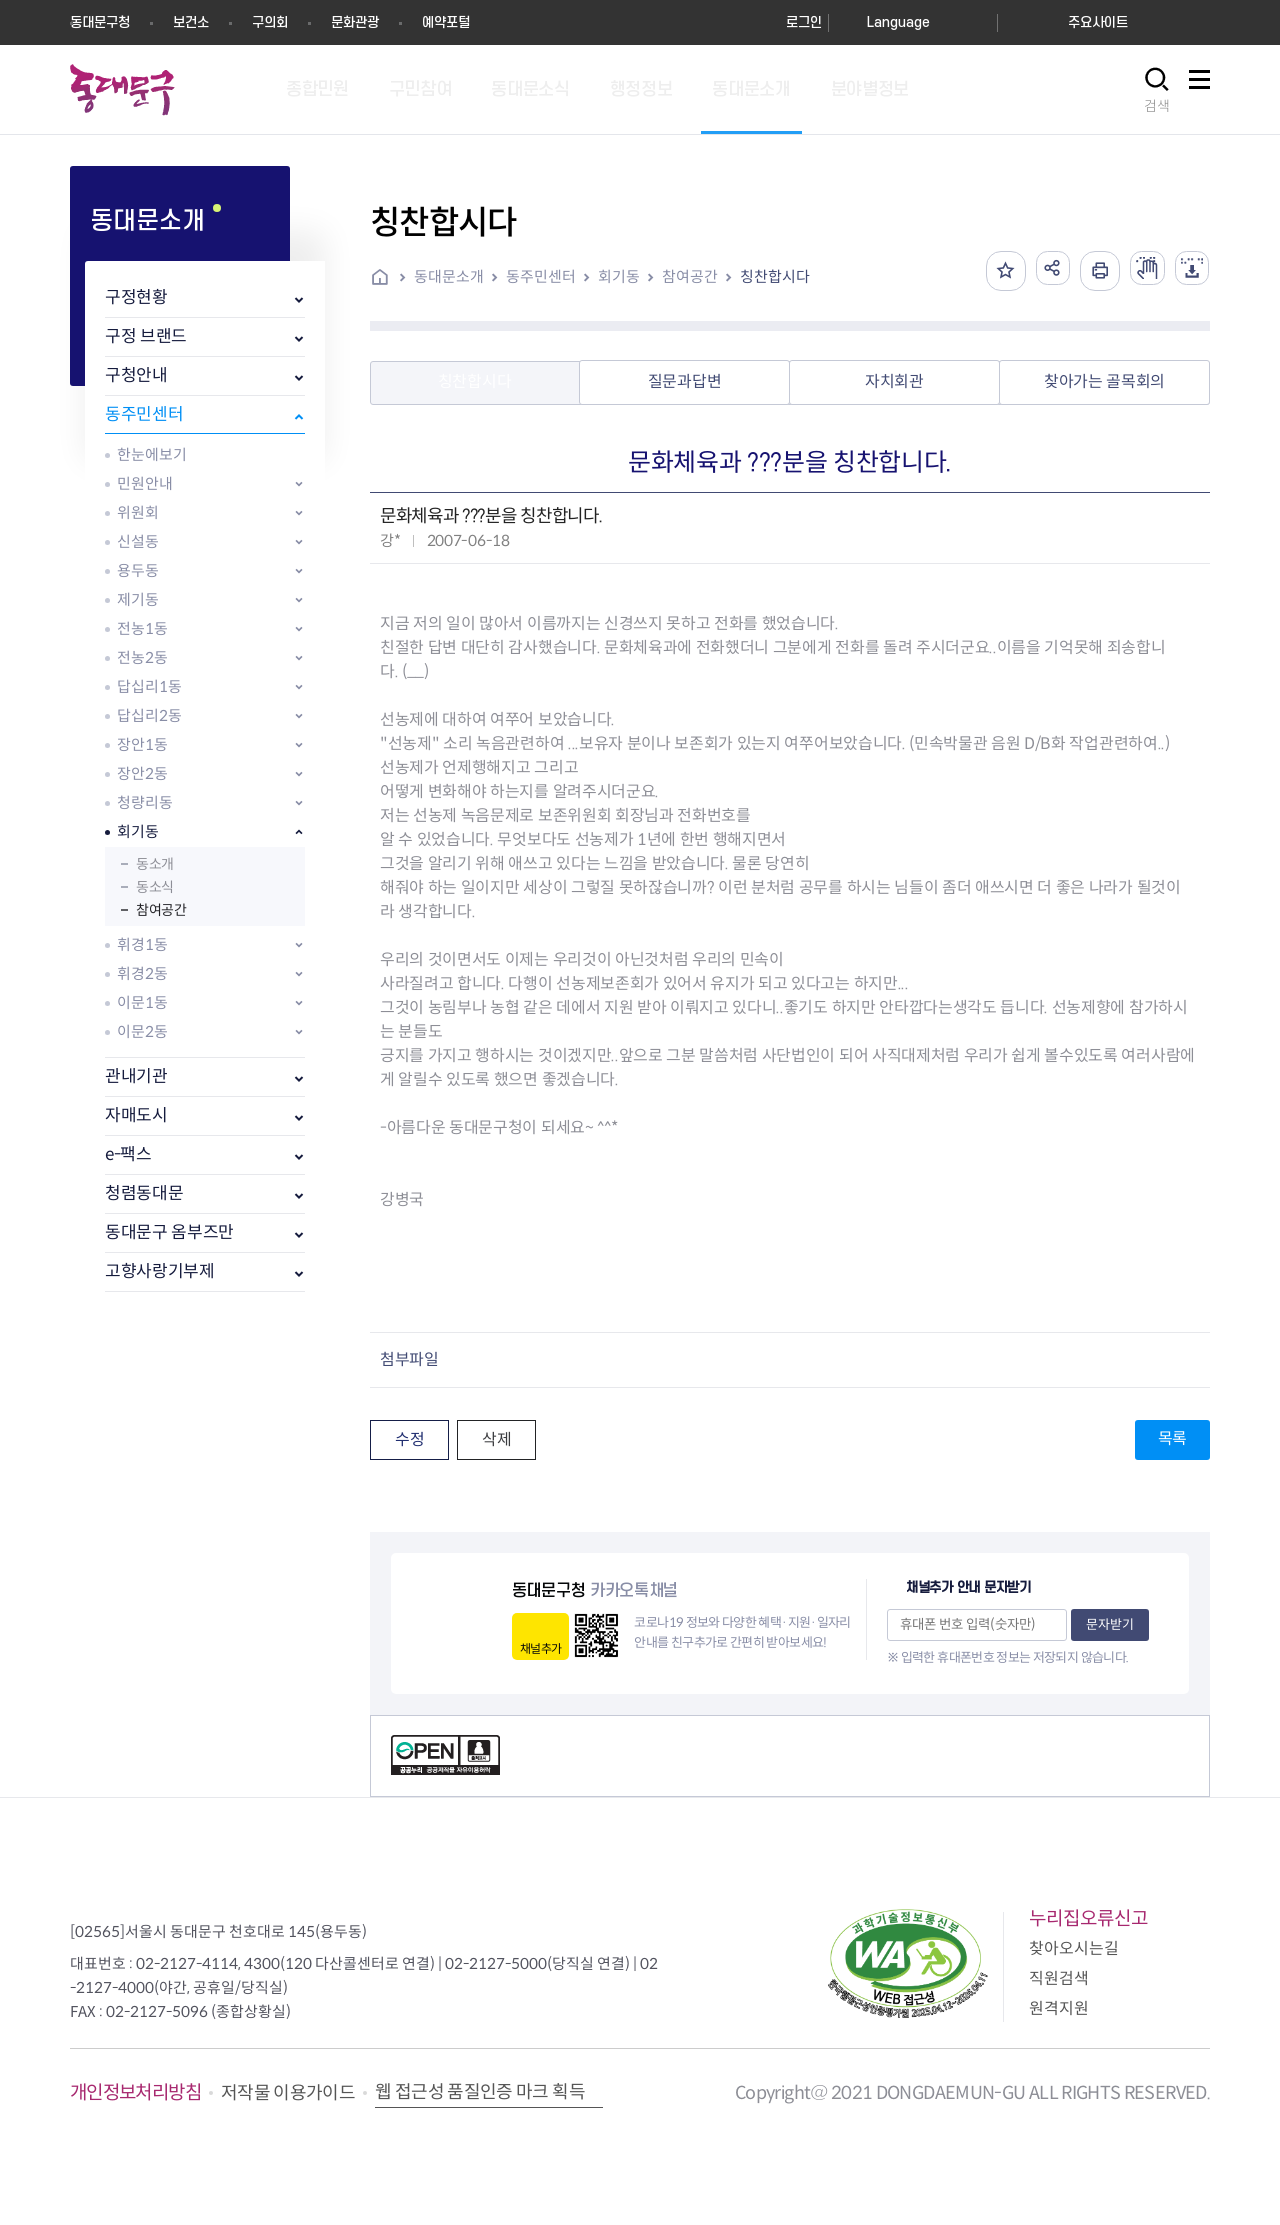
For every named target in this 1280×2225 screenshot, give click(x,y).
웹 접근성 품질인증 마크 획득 (480, 2092)
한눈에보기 (152, 454)
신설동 (138, 541)
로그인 (804, 22)
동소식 (155, 887)
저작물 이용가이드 (288, 2093)
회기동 (138, 831)
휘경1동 (142, 944)
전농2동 (142, 657)
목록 (1172, 1438)
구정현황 (136, 297)
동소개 (155, 864)
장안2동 (142, 773)
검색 (1157, 106)
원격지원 (1059, 2008)
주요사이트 (1098, 22)
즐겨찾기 (989, 271)
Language (898, 22)
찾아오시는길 (1074, 1948)
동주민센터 (144, 414)
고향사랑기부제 (160, 1271)
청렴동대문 (144, 1193)
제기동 (138, 599)
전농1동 (142, 628)
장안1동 (142, 744)
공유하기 (1039, 271)
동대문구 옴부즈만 (169, 1232)
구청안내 (136, 375)
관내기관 (136, 1076)
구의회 (270, 22)
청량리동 (145, 802)
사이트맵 (1199, 90)
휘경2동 (142, 973)
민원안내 (145, 483)
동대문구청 (100, 22)
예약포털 (446, 22)
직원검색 (1059, 1978)
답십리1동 (149, 686)
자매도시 (136, 1115)
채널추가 (540, 1648)
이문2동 (142, 1031)
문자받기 (1110, 1624)
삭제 (496, 1439)
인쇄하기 (1089, 271)
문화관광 (355, 22)
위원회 (138, 512)
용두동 (138, 570)
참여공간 (161, 910)
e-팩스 (128, 1154)
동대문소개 (449, 276)
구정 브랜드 (146, 336)
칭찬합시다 (775, 276)
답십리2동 (149, 715)
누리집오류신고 (1088, 1918)
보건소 (191, 22)
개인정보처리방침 (135, 2092)
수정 (409, 1439)
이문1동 (142, 1002)
